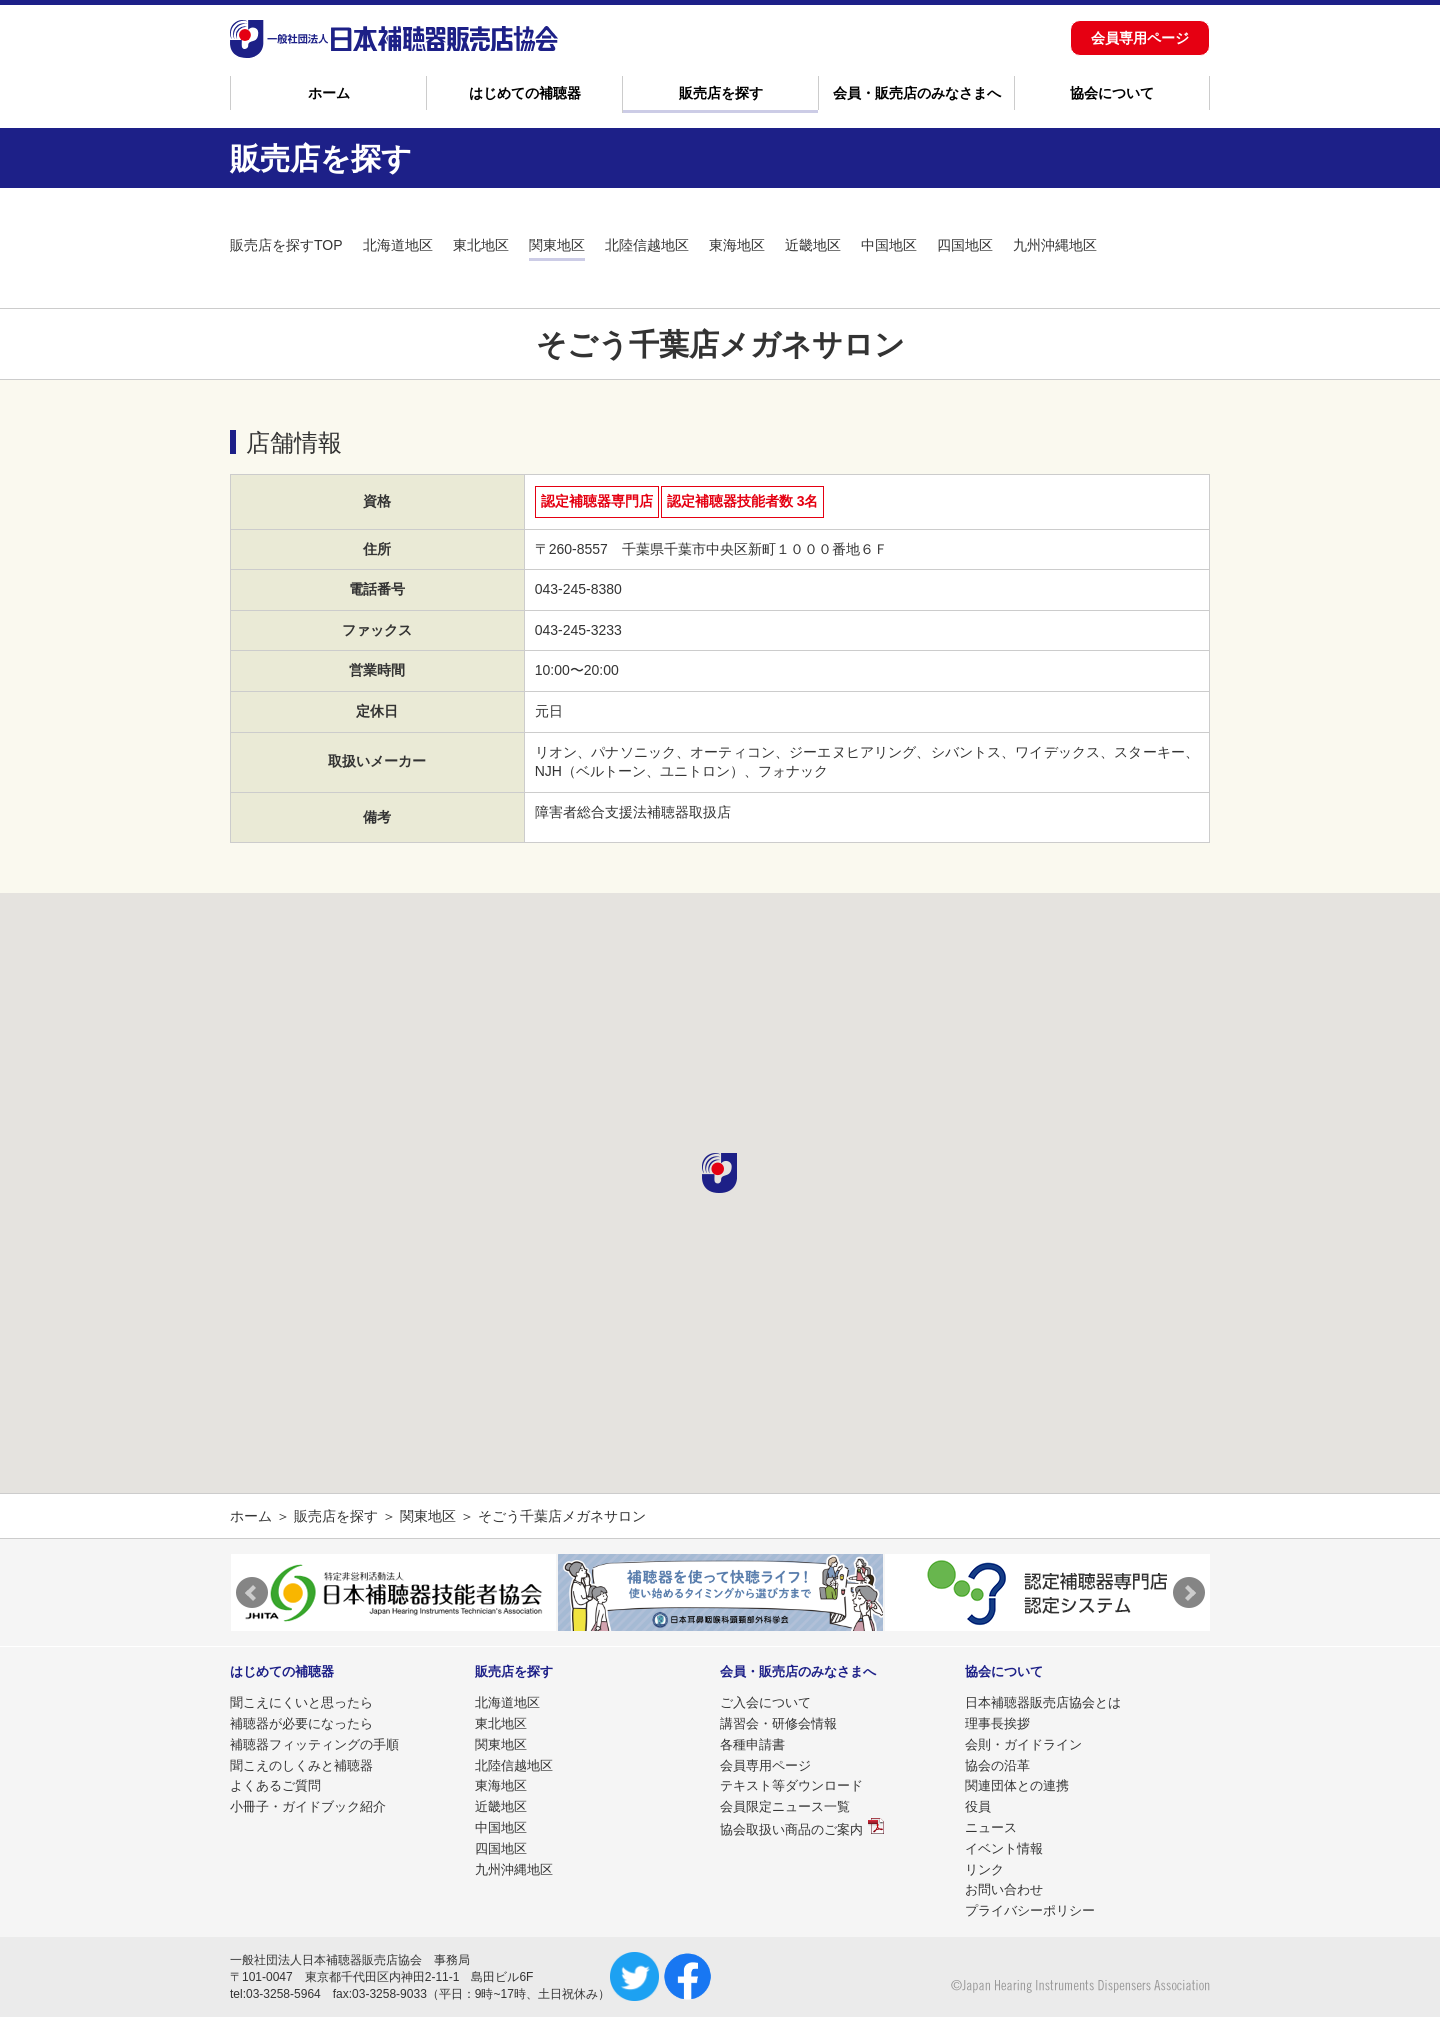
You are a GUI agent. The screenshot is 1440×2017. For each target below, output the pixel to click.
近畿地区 (813, 245)
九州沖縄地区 (1055, 245)
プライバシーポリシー (1030, 1910)
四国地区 (965, 245)
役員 (978, 1806)
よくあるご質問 (275, 1785)
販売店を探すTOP (286, 245)
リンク (984, 1869)
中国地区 (889, 245)
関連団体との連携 (1017, 1785)
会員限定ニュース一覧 (785, 1806)
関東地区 (557, 245)
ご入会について (765, 1702)
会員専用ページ (1140, 38)
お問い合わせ (1004, 1889)
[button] (719, 1173)
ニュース (991, 1827)
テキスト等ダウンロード (791, 1785)
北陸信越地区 (647, 245)
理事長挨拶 (997, 1723)
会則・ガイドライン (1023, 1744)
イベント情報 (1004, 1848)
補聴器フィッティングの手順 (314, 1744)
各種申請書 (752, 1744)
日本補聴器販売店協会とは (1043, 1702)
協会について (1112, 93)
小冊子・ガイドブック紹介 (308, 1806)
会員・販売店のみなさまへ (917, 93)
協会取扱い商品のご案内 (791, 1829)
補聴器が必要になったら (301, 1723)
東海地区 (737, 245)
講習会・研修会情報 (778, 1723)
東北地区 (481, 245)
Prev (252, 1593)
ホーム (329, 93)
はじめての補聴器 (525, 93)
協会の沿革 (997, 1765)
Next (1189, 1593)
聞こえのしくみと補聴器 (301, 1765)
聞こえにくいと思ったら (301, 1702)
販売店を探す (721, 93)
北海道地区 (398, 245)
